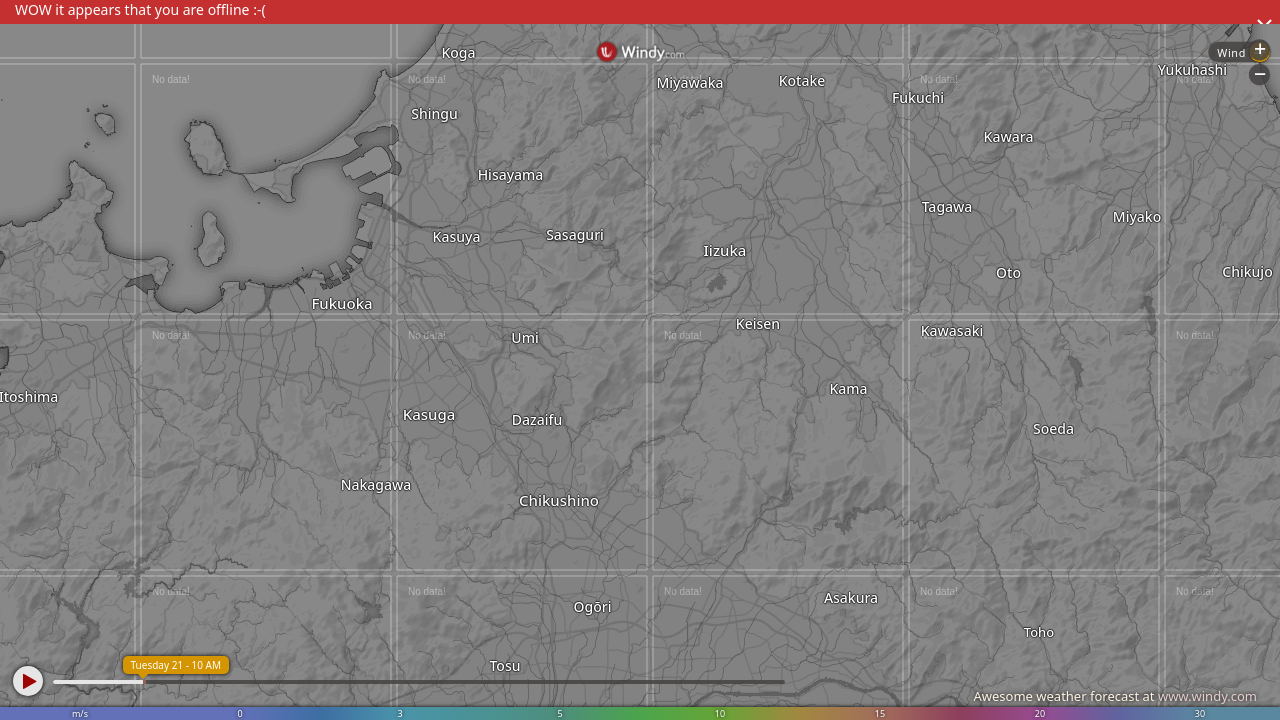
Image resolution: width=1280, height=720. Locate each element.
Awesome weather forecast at (1115, 696)
